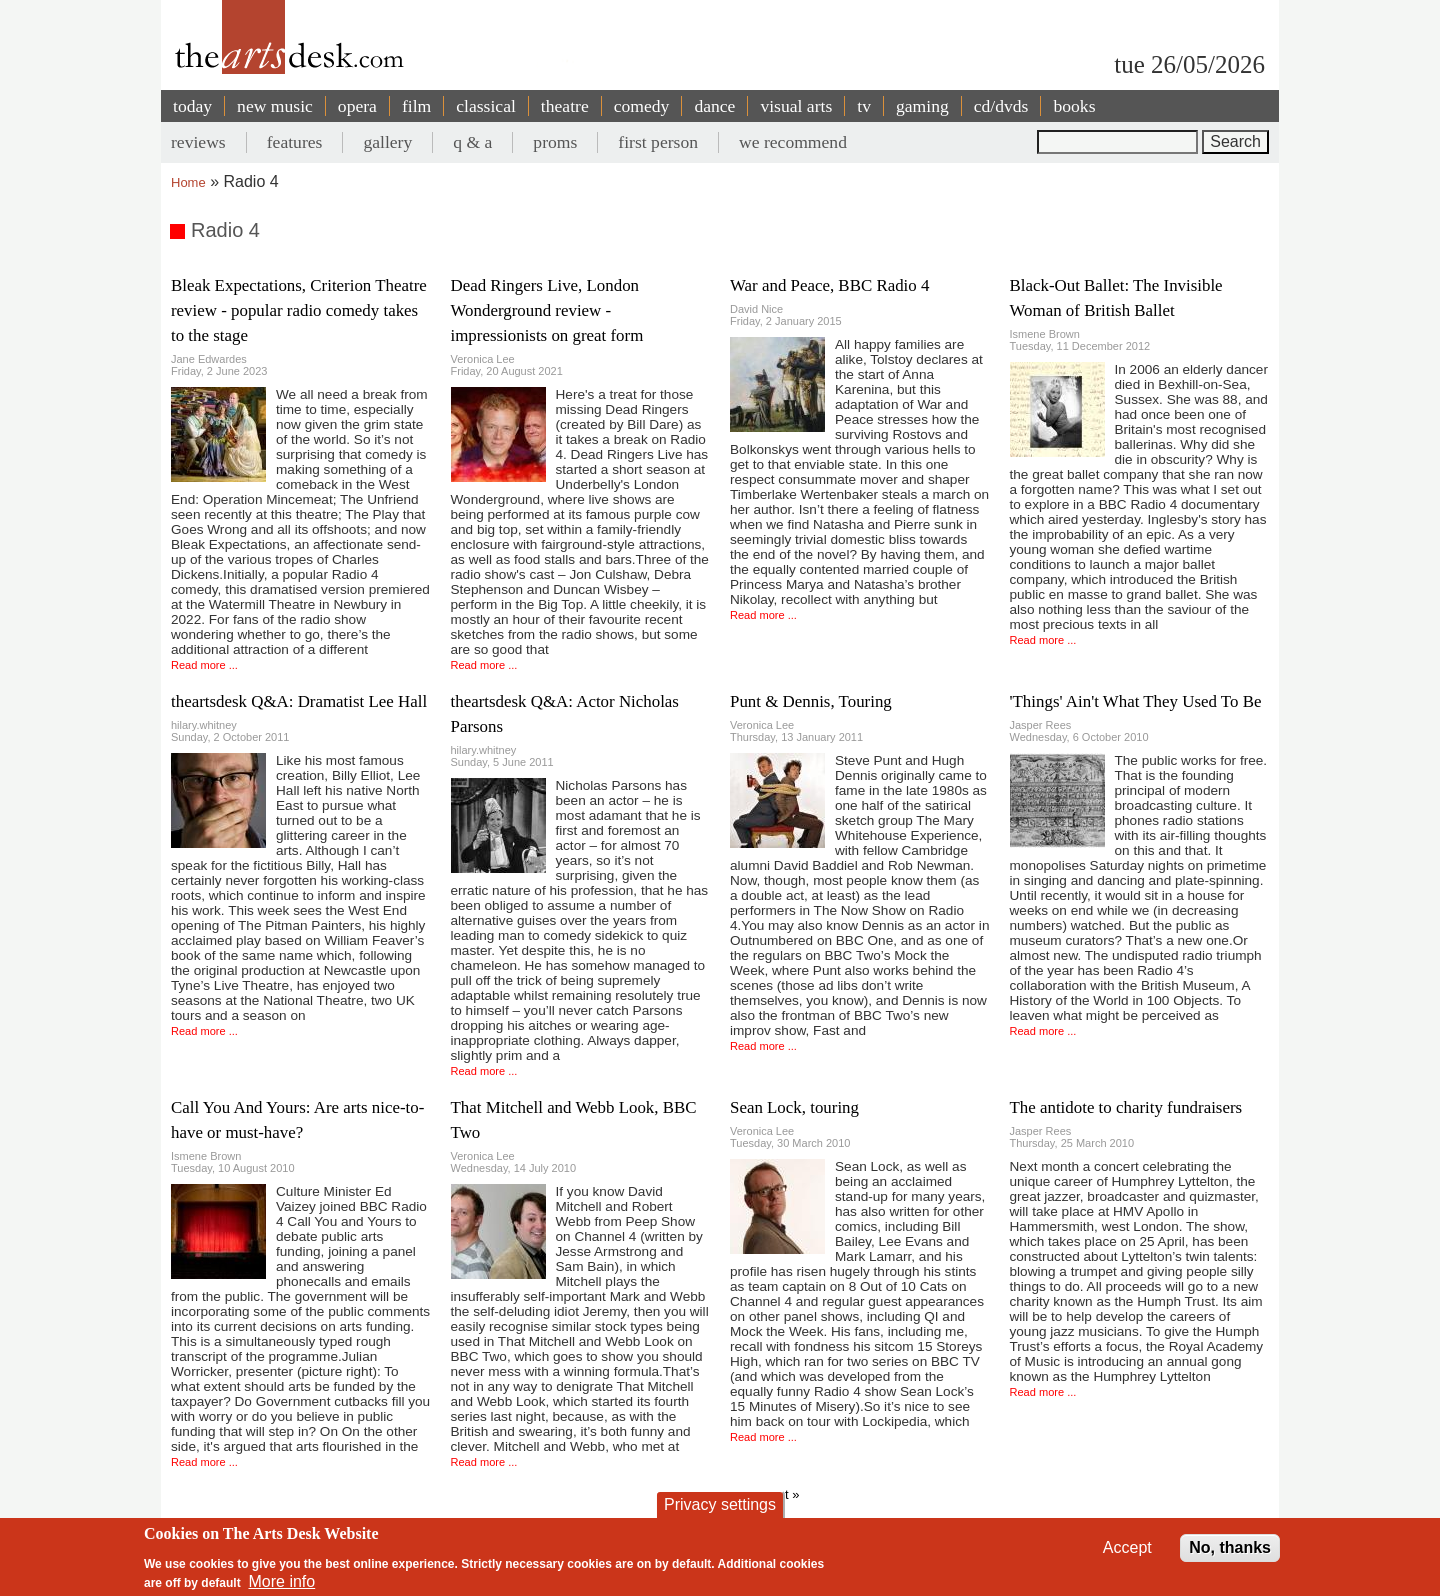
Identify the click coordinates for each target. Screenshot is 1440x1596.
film (416, 106)
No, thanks (1230, 1547)
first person (658, 142)
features (295, 142)
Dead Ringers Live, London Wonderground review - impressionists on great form (547, 310)
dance (714, 106)
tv (864, 106)
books (1074, 106)
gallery (387, 142)
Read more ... (204, 665)
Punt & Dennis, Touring (811, 701)
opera (357, 106)
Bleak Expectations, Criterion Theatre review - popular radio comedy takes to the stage (299, 310)
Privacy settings (720, 1504)
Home (188, 182)
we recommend (793, 142)
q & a (472, 142)
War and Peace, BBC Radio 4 (829, 285)
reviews (198, 142)
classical (486, 106)
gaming (922, 106)
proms (555, 142)
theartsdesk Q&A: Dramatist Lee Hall (299, 701)
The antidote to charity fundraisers (1126, 1107)
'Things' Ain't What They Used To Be (1136, 701)
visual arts (796, 106)
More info (282, 1581)
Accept (1127, 1547)
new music (275, 106)
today (192, 106)
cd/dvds (1001, 106)
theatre (565, 106)
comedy (642, 106)
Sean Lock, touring (794, 1107)
